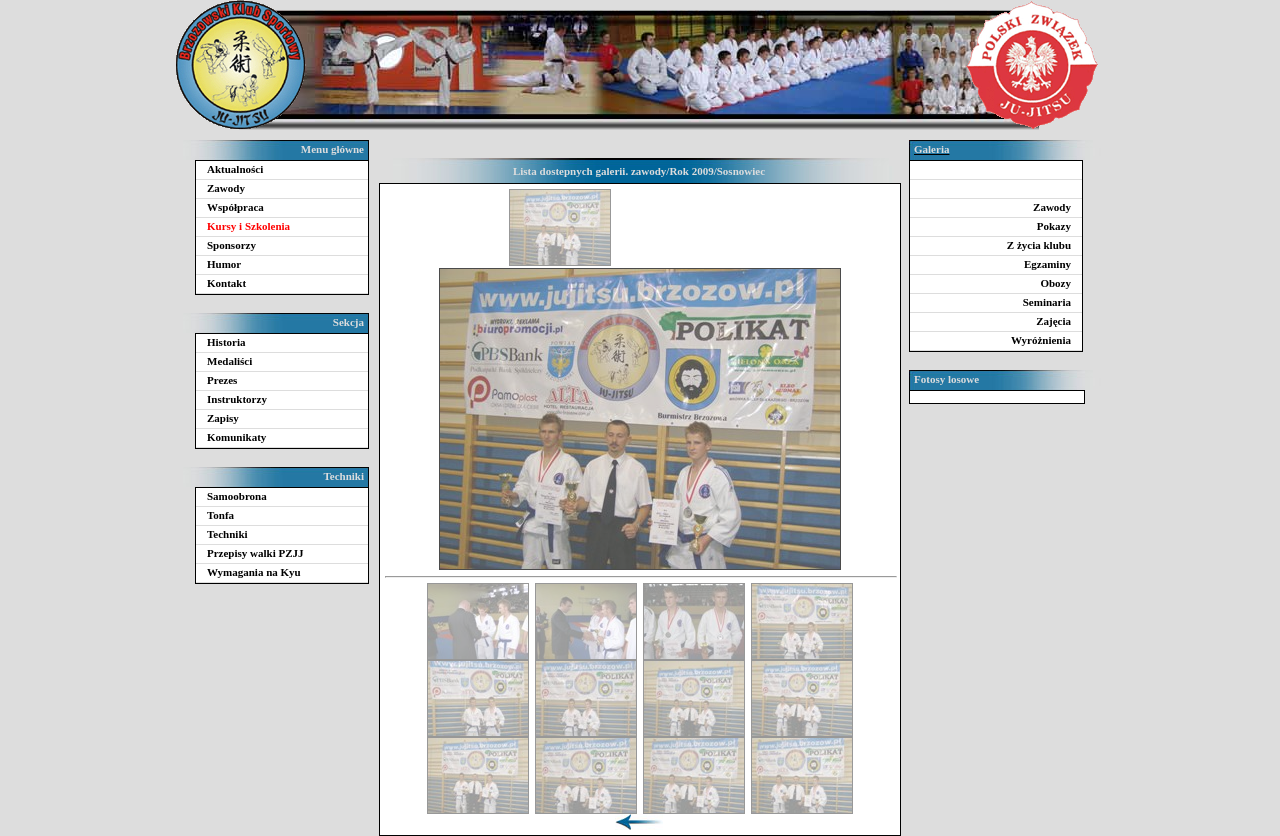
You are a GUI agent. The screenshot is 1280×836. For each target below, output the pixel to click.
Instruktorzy (237, 399)
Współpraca (235, 207)
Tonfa (220, 515)
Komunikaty (236, 437)
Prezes (222, 380)
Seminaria (1047, 302)
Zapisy (223, 418)
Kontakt (226, 283)
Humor (224, 264)
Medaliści (229, 361)
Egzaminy (1047, 264)
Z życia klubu (1039, 245)
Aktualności (235, 169)
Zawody (226, 188)
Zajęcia (1053, 321)
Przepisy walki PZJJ (255, 553)
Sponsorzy (231, 245)
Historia (226, 342)
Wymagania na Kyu (254, 572)
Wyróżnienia (1041, 340)
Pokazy (1054, 226)
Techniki (227, 534)
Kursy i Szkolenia (248, 226)
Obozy (1055, 283)
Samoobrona (237, 496)
